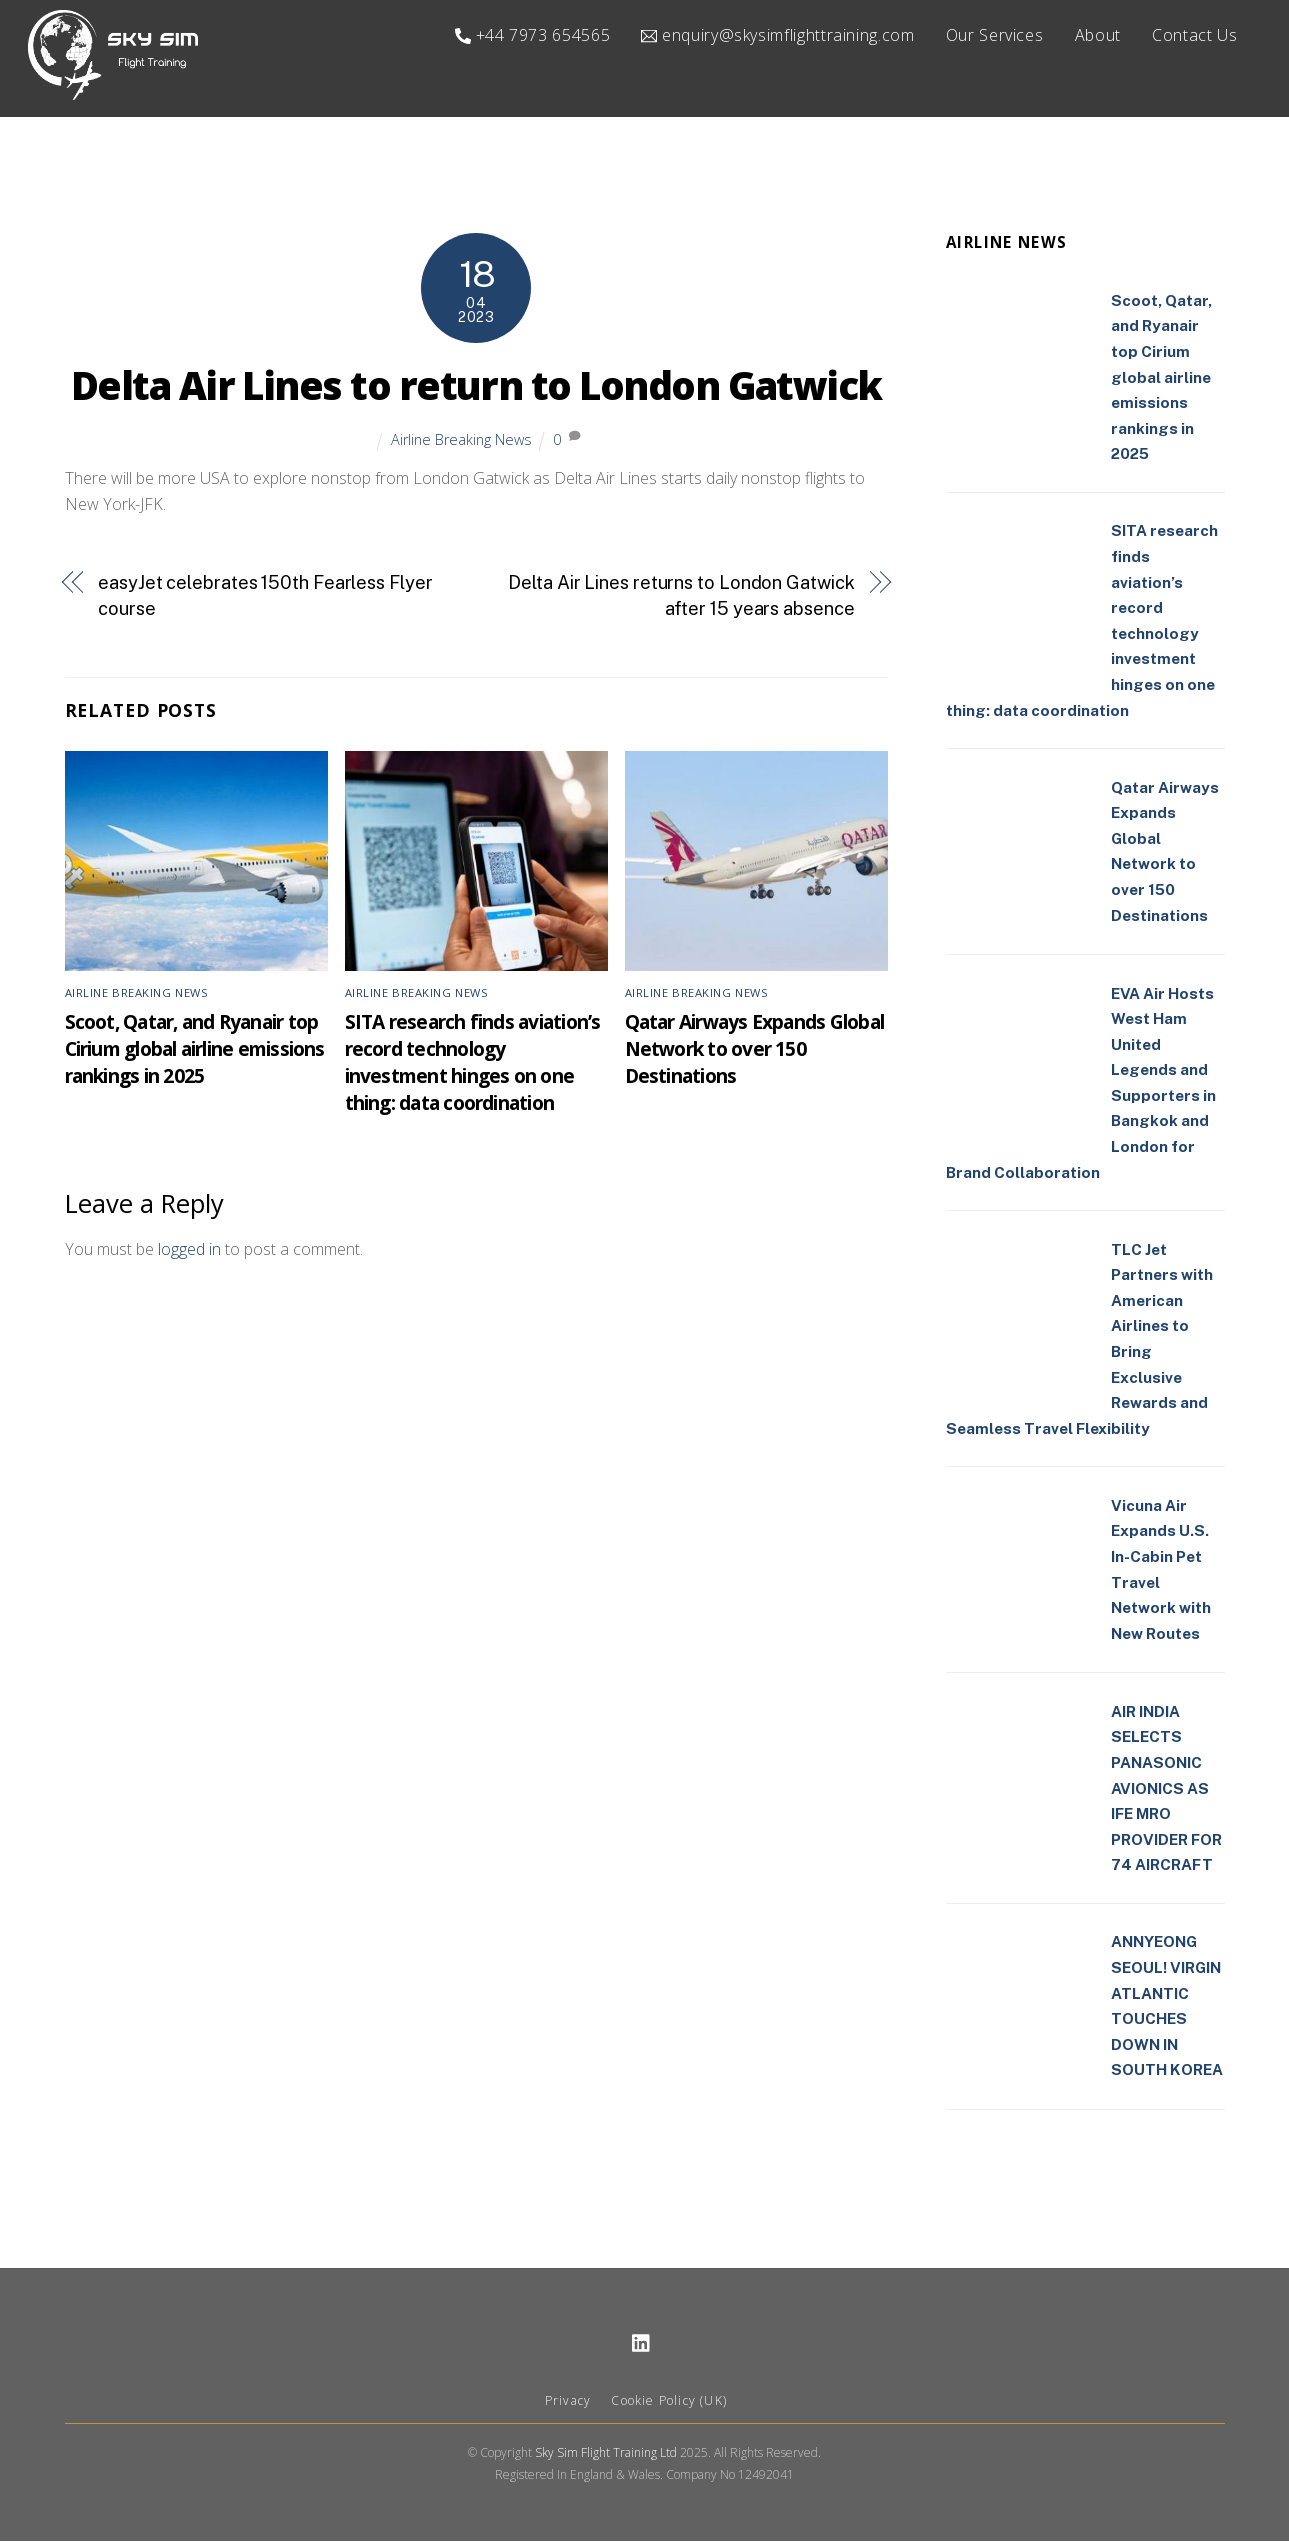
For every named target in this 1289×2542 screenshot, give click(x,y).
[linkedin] (642, 2342)
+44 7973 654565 (532, 35)
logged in (189, 1250)
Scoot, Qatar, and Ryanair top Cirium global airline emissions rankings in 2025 (195, 1049)
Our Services (995, 35)
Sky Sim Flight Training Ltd (606, 2453)
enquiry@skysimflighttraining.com (777, 35)
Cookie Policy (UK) (669, 2401)
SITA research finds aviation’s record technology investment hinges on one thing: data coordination (473, 1063)
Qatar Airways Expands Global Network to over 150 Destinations (755, 1049)
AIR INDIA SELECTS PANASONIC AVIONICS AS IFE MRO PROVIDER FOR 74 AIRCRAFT (1166, 1789)
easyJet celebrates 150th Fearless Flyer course (265, 596)
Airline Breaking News (461, 440)
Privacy (568, 2401)
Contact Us (1194, 35)
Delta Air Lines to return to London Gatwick (476, 386)
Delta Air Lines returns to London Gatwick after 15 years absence (681, 596)
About (1098, 35)
